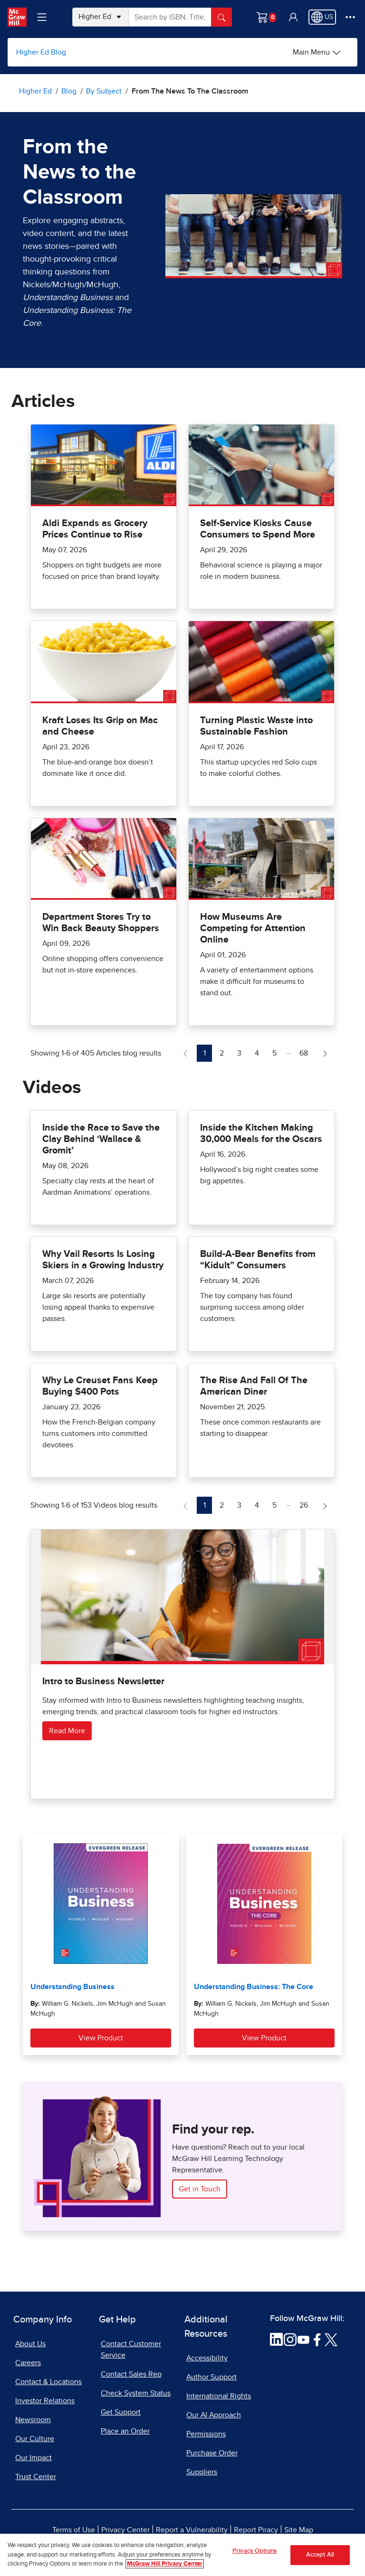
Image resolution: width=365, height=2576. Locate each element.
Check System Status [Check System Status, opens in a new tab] (136, 2393)
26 (306, 1504)
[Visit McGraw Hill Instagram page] (290, 2339)
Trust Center (35, 2477)
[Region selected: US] (322, 17)
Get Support (121, 2412)
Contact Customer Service (131, 2349)
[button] (293, 17)
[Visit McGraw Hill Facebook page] (317, 2339)
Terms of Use (73, 2530)
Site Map (298, 2530)
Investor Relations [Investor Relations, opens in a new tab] (45, 2401)
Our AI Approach (213, 2415)
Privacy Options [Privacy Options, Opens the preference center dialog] (254, 2551)
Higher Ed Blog (41, 52)
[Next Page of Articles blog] (325, 1053)
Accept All (320, 2555)
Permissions (206, 2434)
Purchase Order (212, 2453)
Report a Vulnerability (192, 2530)
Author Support (211, 2377)
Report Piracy (256, 2530)
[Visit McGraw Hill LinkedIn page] (276, 2339)
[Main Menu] (317, 52)
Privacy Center (125, 2530)
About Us (30, 2344)
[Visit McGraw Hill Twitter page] (331, 2339)
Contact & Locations (48, 2382)
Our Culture (34, 2439)
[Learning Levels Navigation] (41, 17)
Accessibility (207, 2358)
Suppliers (201, 2472)
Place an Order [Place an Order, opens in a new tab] (125, 2431)
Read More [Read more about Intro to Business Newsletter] (67, 1731)
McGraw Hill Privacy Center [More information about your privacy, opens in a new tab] (164, 2564)
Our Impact (33, 2458)
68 (306, 1052)
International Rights (218, 2396)
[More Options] (350, 17)
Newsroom (33, 2420)
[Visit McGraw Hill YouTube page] (303, 2339)
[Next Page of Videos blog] (325, 1505)
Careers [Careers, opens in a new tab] (28, 2363)
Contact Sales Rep (131, 2374)
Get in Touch (200, 2189)
